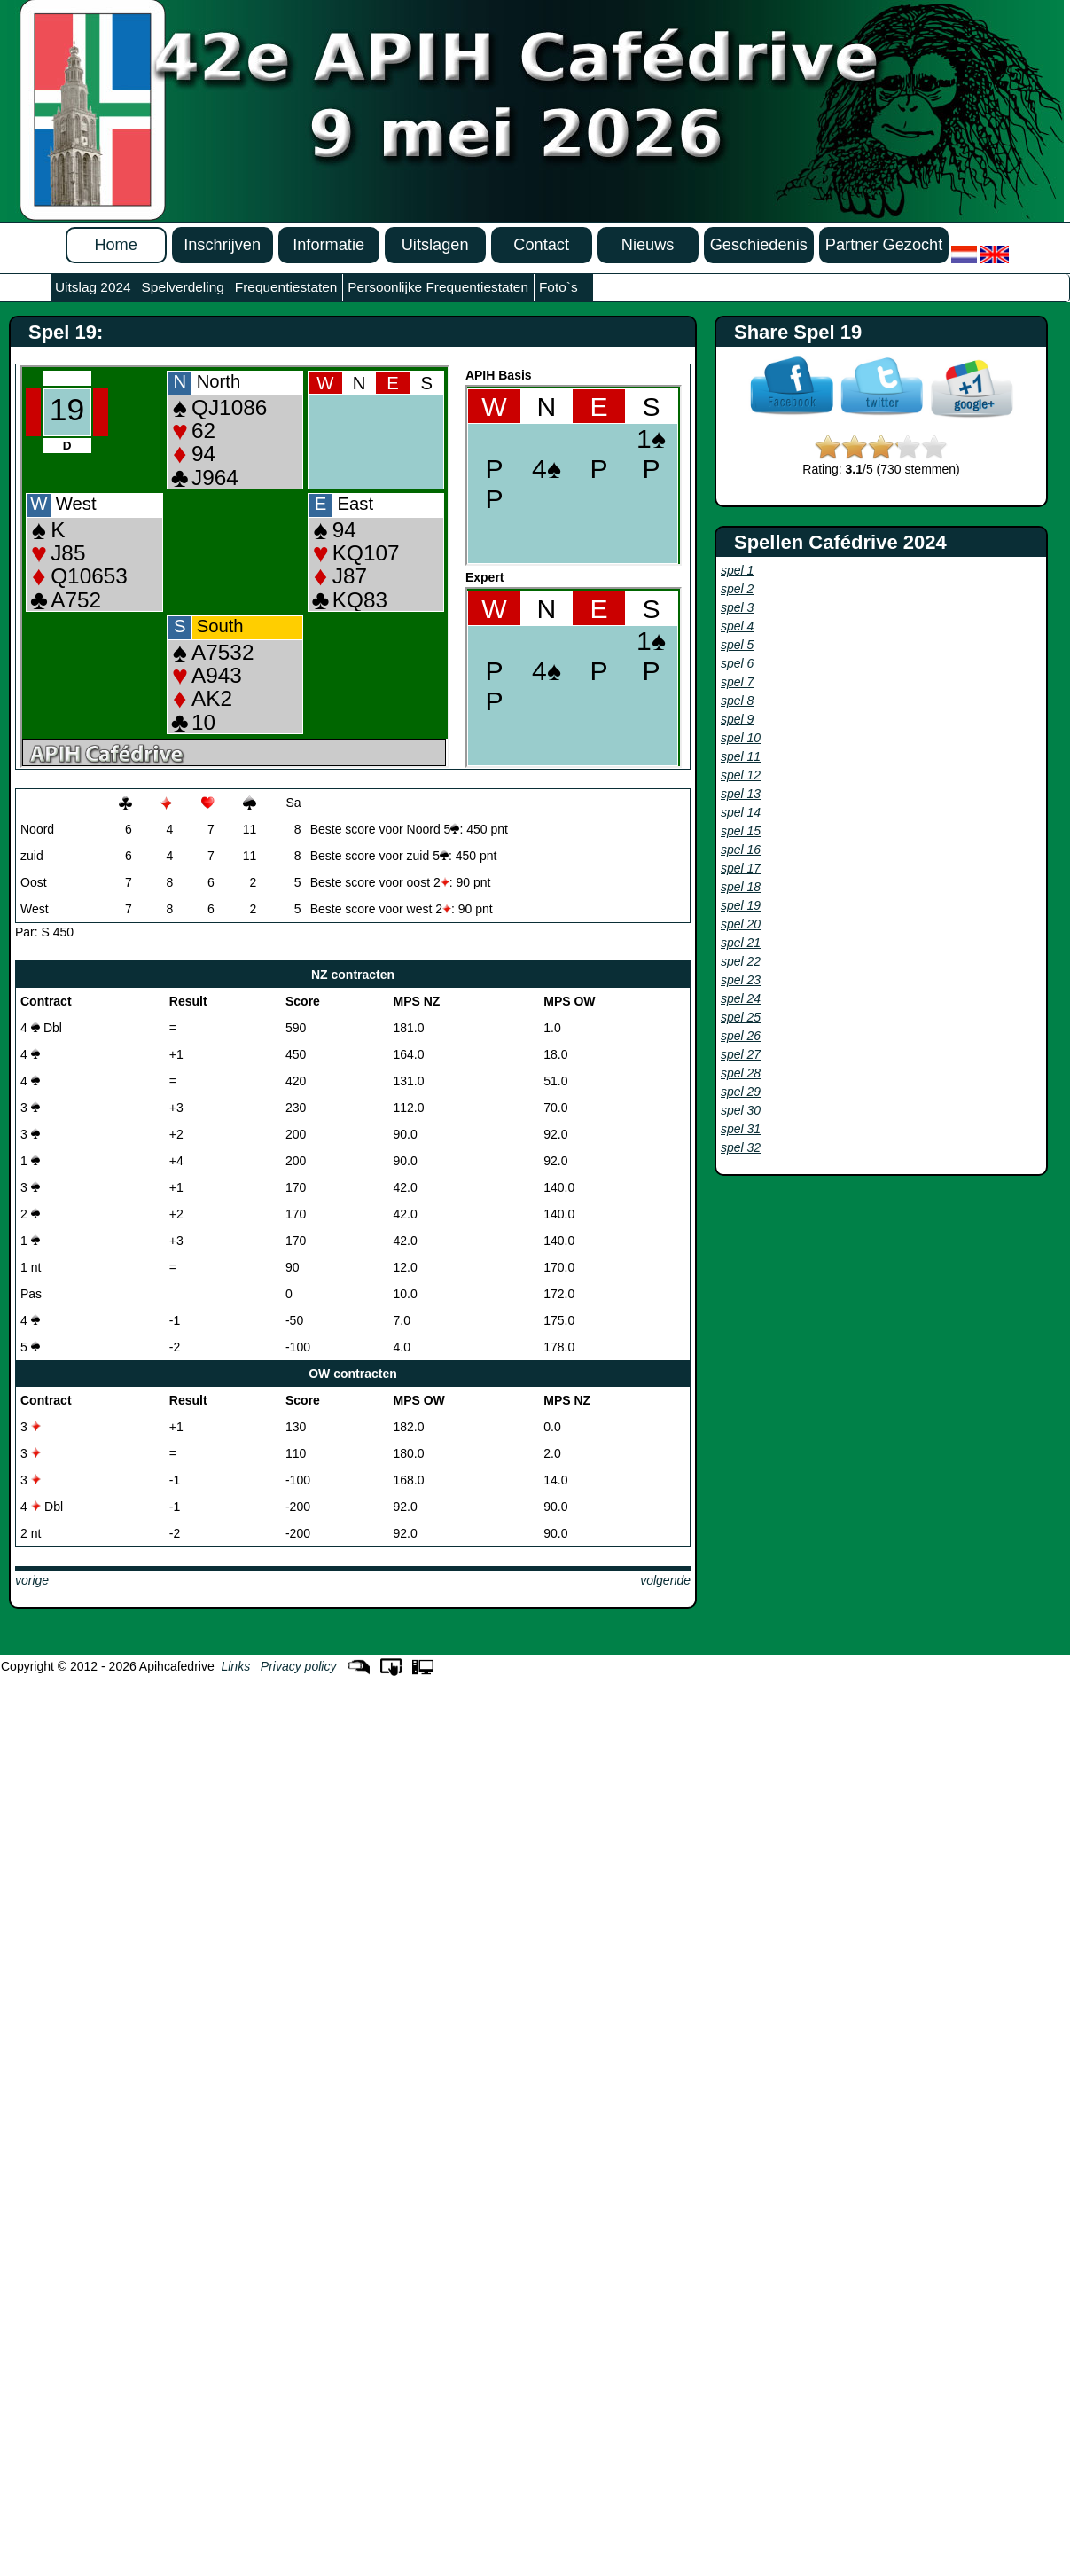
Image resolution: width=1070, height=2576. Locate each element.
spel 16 (741, 849)
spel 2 (737, 589)
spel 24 (741, 998)
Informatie (328, 245)
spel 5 (737, 645)
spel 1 (737, 570)
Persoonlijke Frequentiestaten (438, 286)
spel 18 (741, 887)
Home (115, 245)
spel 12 (741, 775)
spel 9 (737, 719)
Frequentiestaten (286, 286)
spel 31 (741, 1129)
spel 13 (741, 794)
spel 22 (741, 961)
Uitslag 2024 (93, 286)
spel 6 (737, 663)
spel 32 (741, 1147)
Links (235, 1666)
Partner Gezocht (883, 245)
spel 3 (737, 607)
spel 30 (741, 1110)
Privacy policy (299, 1666)
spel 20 (741, 924)
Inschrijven (222, 245)
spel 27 (741, 1054)
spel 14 (741, 812)
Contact (541, 245)
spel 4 (737, 626)
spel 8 (737, 700)
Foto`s (558, 286)
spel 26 (741, 1036)
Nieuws (648, 245)
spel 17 (741, 868)
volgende (665, 1580)
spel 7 (737, 682)
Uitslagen (435, 245)
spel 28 (741, 1073)
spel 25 (741, 1017)
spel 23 (741, 980)
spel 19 (741, 905)
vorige (32, 1580)
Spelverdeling (183, 286)
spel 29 (741, 1091)
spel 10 (741, 738)
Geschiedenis (759, 245)
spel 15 (741, 831)
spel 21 (741, 943)
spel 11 (741, 756)
